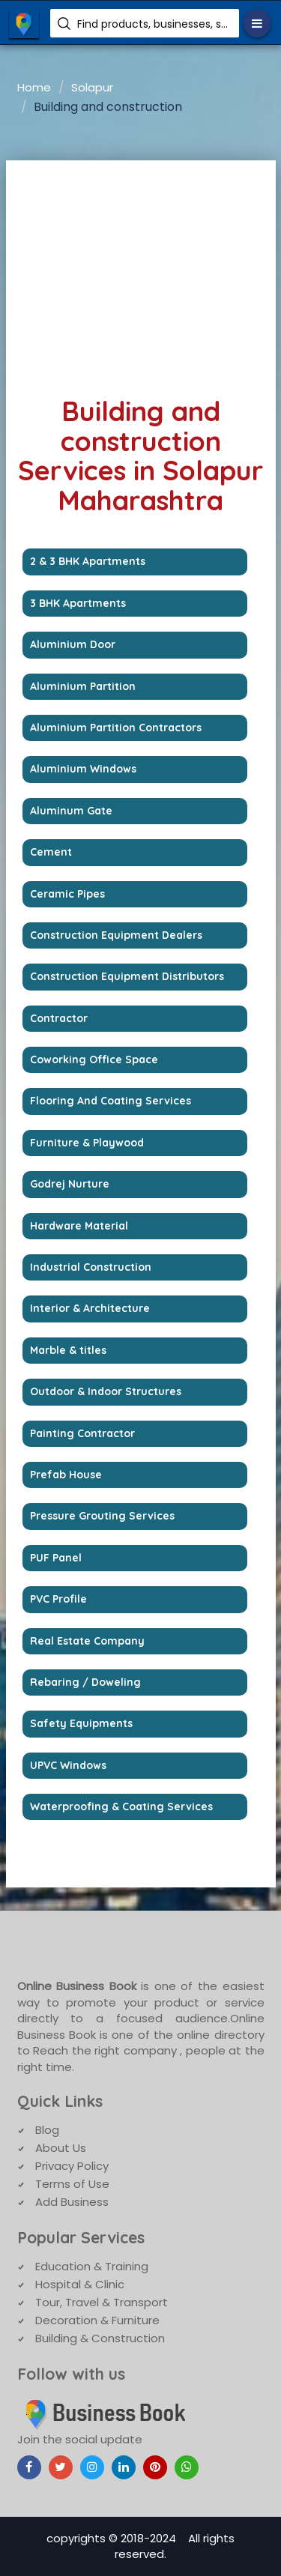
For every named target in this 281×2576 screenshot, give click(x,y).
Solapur (92, 87)
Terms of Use (72, 2184)
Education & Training (91, 2266)
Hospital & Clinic (79, 2284)
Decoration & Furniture (97, 2320)
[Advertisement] (141, 273)
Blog (47, 2130)
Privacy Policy (72, 2166)
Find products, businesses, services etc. (152, 23)
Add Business (72, 2202)
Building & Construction (100, 2338)
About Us (60, 2148)
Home (34, 87)
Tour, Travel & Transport (101, 2302)
